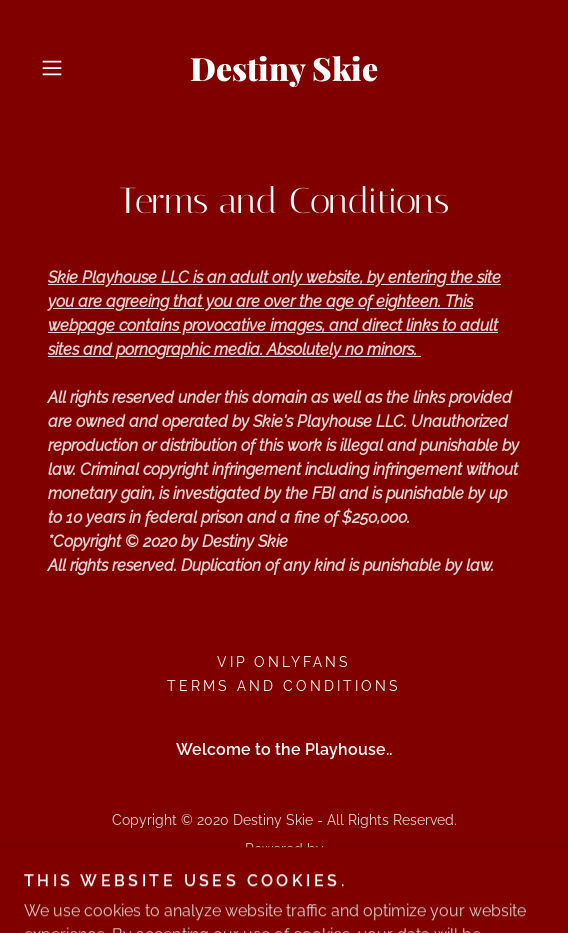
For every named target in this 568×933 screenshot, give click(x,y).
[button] (70, 68)
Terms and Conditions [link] (284, 686)
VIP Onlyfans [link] (284, 662)
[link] (284, 68)
